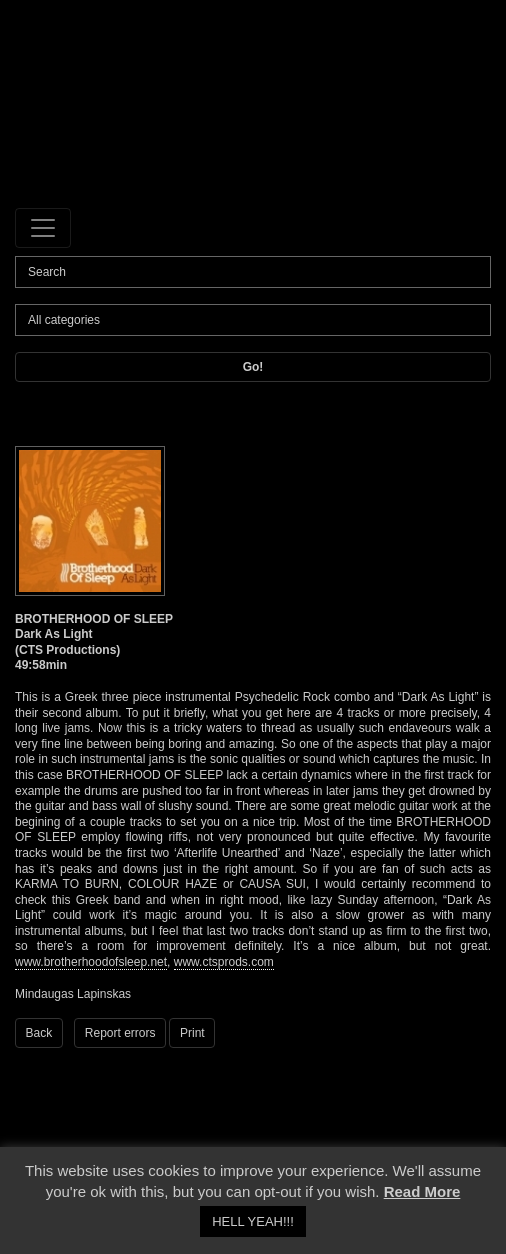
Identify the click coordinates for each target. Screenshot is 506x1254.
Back (39, 1033)
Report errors (120, 1033)
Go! (253, 367)
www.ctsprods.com (224, 962)
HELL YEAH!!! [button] (253, 1221)
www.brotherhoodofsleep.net (91, 962)
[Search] (253, 272)
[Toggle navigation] (43, 228)
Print (192, 1033)
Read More (422, 1191)
